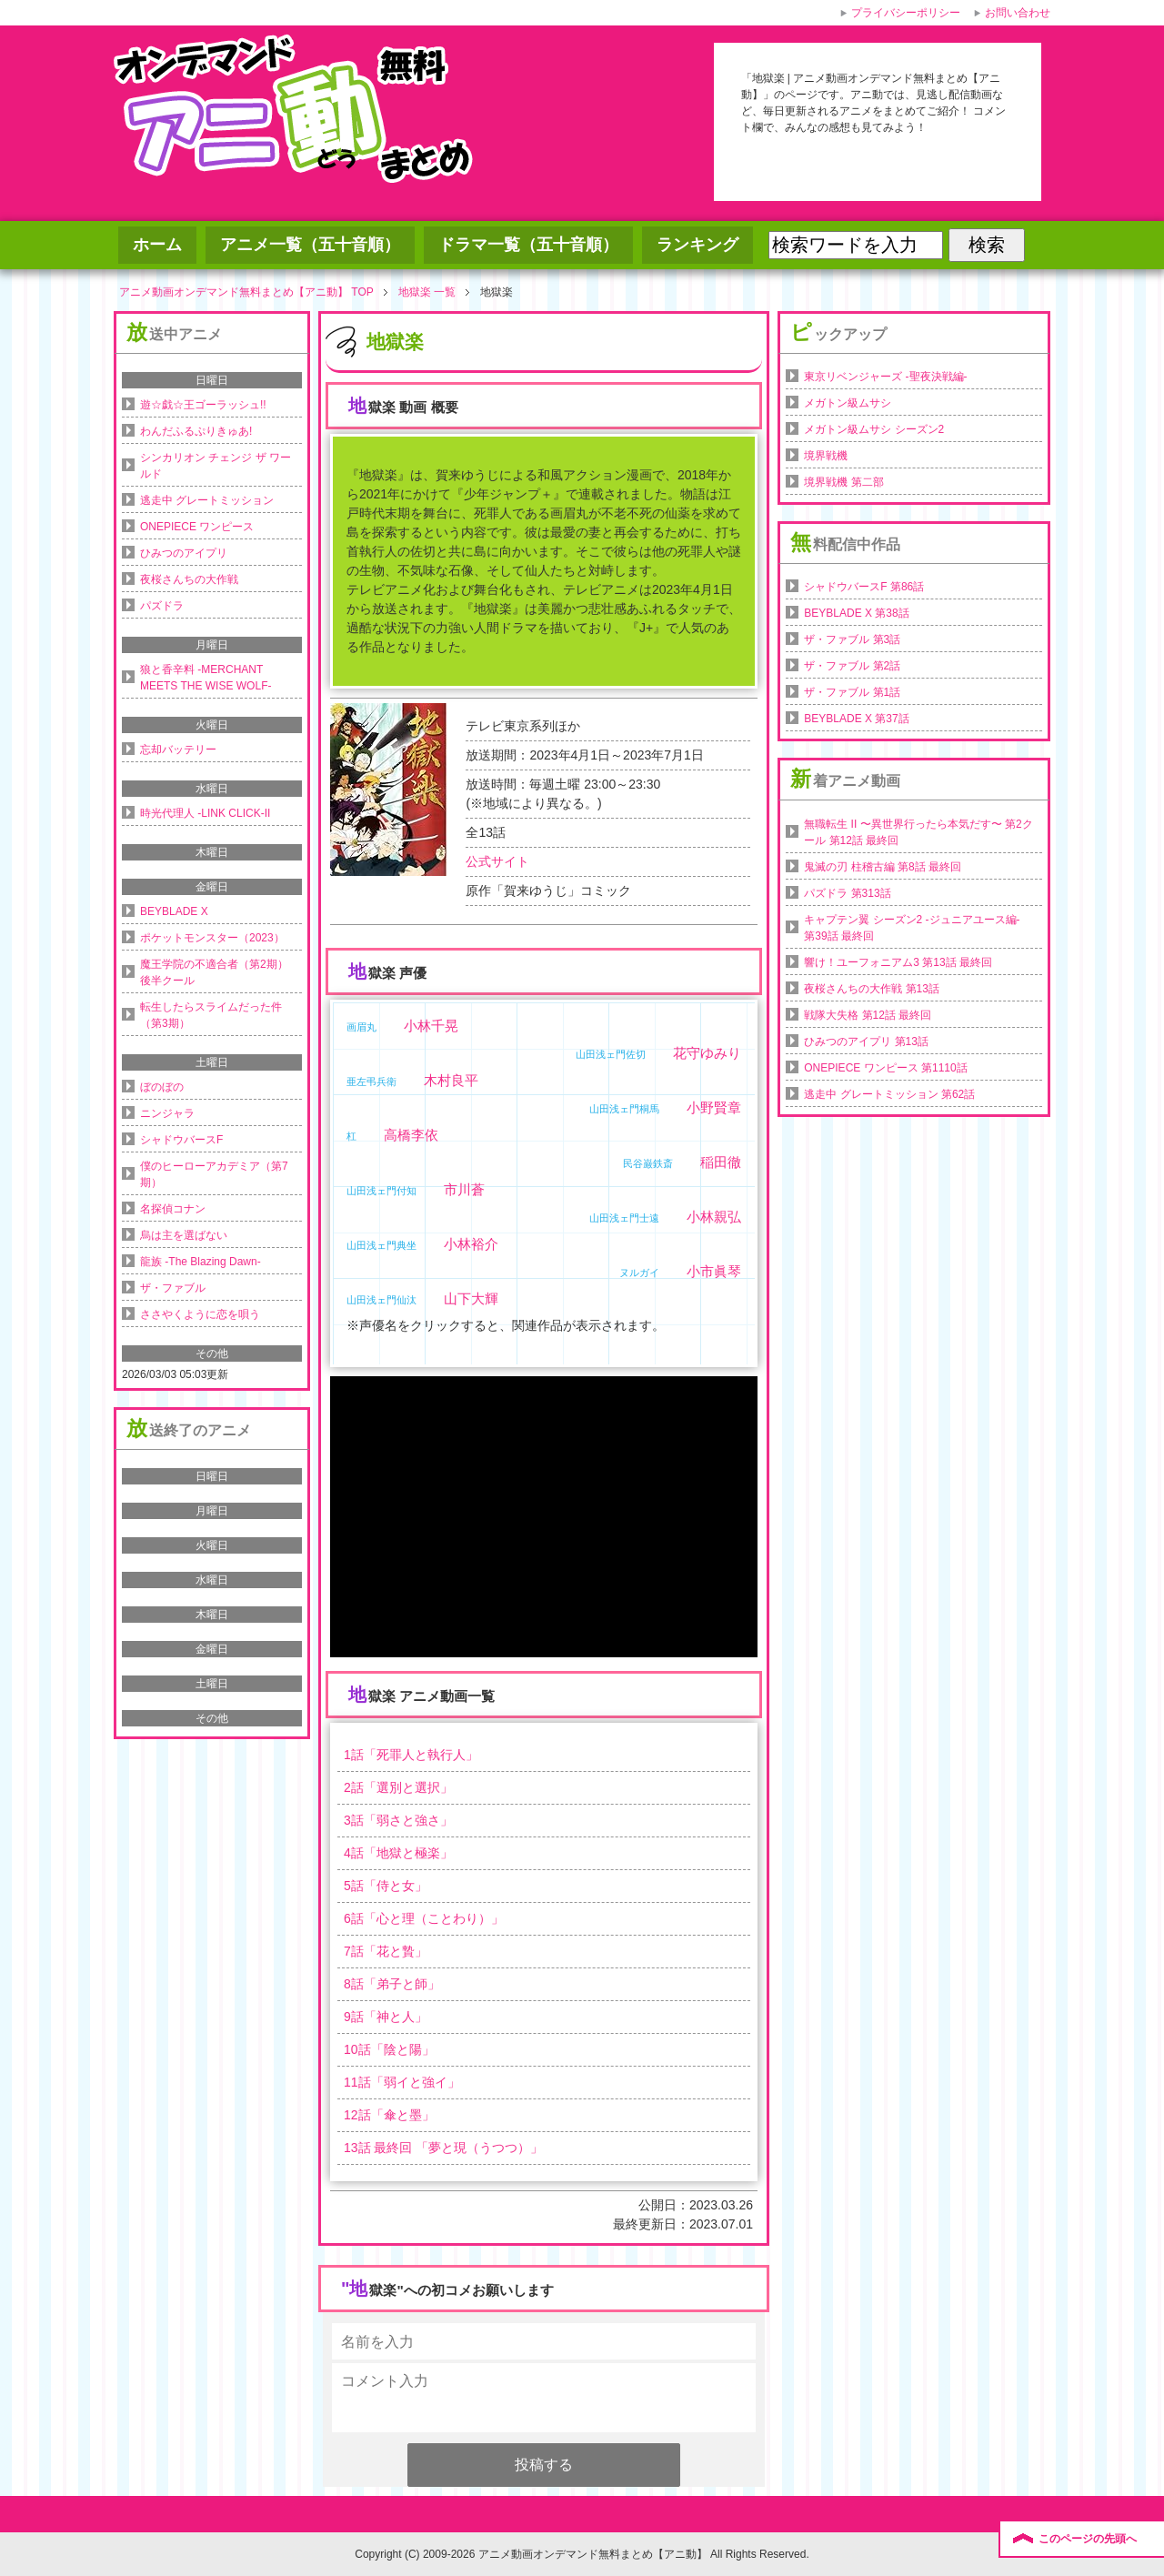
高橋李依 (411, 1134)
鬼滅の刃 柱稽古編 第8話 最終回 (882, 866)
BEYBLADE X (174, 911)
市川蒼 (464, 1189)
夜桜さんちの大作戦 (189, 579)
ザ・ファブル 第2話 (852, 665)
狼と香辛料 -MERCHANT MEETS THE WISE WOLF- (205, 677)
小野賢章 (714, 1107)
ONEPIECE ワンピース (197, 526)
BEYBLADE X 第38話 (856, 613)
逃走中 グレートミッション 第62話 (889, 1094)
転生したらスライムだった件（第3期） (211, 1015)
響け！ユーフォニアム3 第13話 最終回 (898, 962)
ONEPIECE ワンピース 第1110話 (885, 1068)
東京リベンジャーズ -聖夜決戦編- (885, 376)
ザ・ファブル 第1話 (852, 692)
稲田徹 (720, 1162)
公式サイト (497, 861)
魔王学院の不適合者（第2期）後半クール (214, 972)
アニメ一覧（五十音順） (310, 245)
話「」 (411, 1754)
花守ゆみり (707, 1053)
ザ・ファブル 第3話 (852, 639)
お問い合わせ (1017, 12)
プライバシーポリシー (905, 12)
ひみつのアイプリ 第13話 (866, 1041)
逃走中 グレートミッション (207, 500)
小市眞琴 (714, 1271)
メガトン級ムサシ (847, 403)
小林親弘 (714, 1216)
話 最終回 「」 (443, 2147)
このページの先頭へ (1088, 2538)
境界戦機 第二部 (843, 482)
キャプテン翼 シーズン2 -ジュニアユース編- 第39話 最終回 (911, 927)
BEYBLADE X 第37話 (856, 718)
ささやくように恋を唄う (200, 1314)
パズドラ (162, 605)
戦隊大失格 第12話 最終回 (867, 1015)
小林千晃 (431, 1025)
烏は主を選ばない (183, 1235)
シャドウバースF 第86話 (864, 586)
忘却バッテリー (178, 749)
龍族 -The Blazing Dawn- (200, 1261)
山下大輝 (471, 1298)
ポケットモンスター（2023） (212, 937)
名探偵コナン (173, 1208)
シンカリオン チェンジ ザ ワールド (215, 465)
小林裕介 (471, 1244)
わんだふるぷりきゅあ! (196, 431)
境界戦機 (826, 455)
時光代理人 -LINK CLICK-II (205, 813)
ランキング (697, 245)
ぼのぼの (162, 1087)
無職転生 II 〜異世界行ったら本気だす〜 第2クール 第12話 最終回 (918, 832)
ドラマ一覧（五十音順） (528, 245)
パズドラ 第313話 (847, 893)
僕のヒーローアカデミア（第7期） (214, 1174)
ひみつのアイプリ (183, 553)
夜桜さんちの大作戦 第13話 (871, 988)
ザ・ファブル (173, 1288)
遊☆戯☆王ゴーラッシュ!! (203, 404)
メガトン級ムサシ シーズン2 (874, 429)
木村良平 (451, 1080)
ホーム (157, 245)
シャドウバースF (181, 1139)
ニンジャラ (167, 1113)
